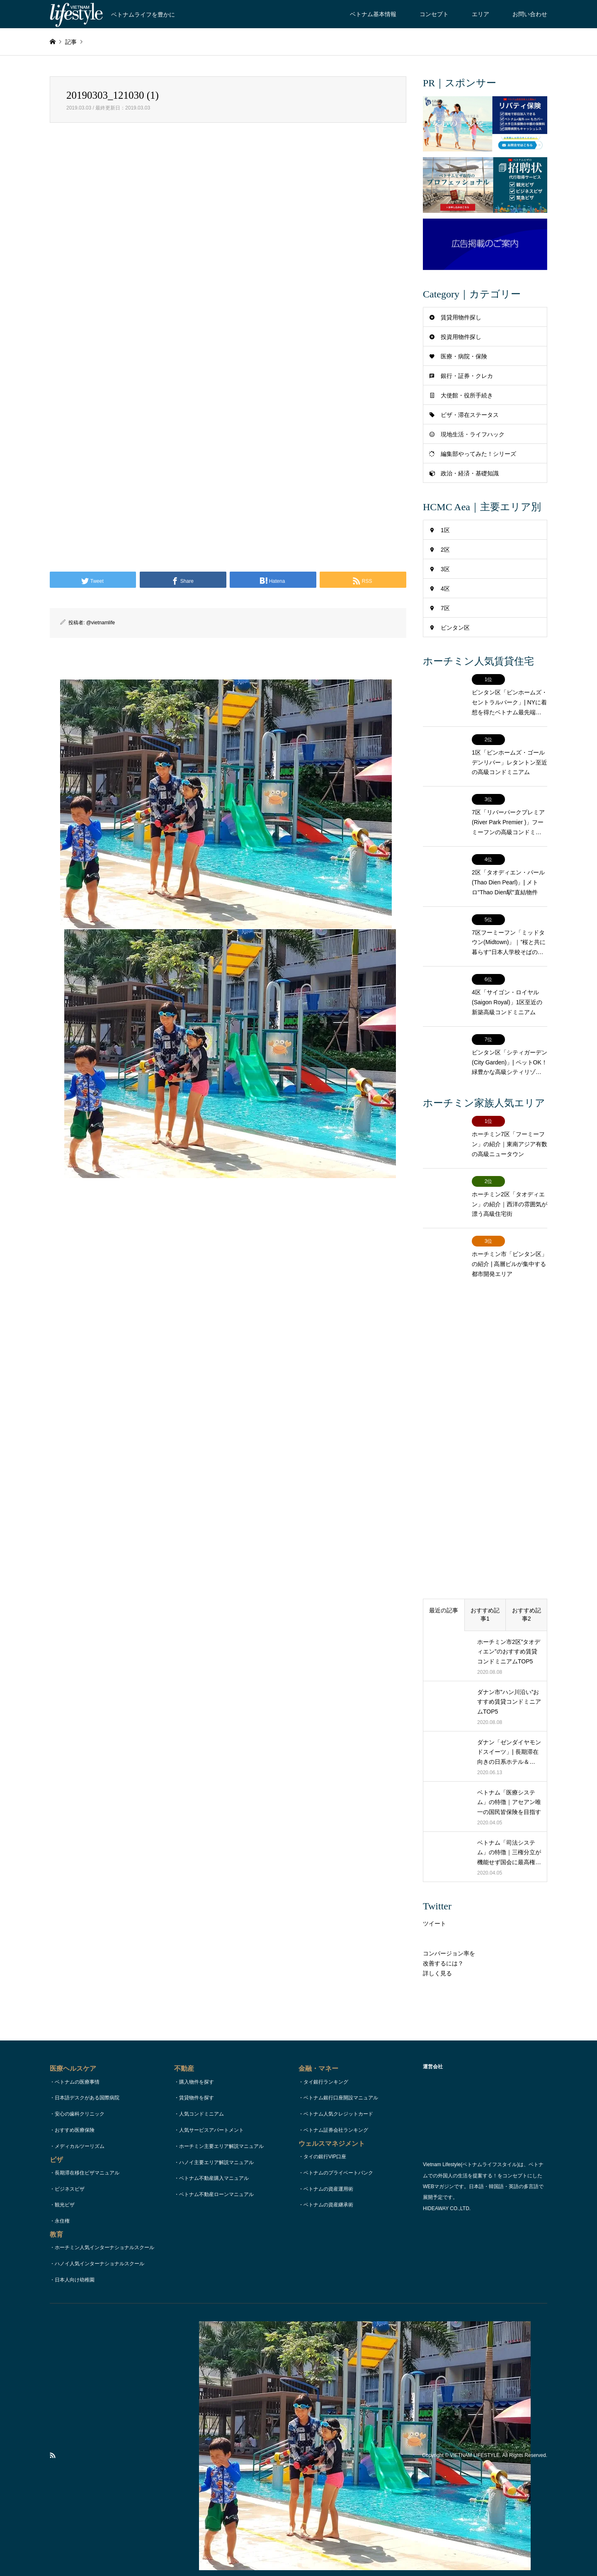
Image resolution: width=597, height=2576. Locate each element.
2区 (445, 549)
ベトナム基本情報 (373, 14)
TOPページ (228, 2553)
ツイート (434, 1892)
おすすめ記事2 (526, 1582)
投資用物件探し (461, 337)
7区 (445, 608)
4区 (445, 588)
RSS (53, 2424)
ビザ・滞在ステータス (470, 414)
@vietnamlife (100, 623)
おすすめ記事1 (485, 1582)
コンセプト (434, 14)
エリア (480, 14)
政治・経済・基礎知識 (470, 473)
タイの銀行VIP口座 (324, 2125)
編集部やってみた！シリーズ (478, 453)
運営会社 (366, 2553)
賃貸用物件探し (461, 317)
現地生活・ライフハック (473, 434)
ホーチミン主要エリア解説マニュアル (221, 2114)
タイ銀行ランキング (325, 2050)
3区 (445, 569)
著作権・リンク (332, 2553)
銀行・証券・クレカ (467, 376)
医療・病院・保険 (464, 356)
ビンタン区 (455, 627)
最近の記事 (443, 1578)
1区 (445, 530)
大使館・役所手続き (467, 395)
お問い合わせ (529, 14)
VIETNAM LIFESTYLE (475, 2424)
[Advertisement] (228, 228)
